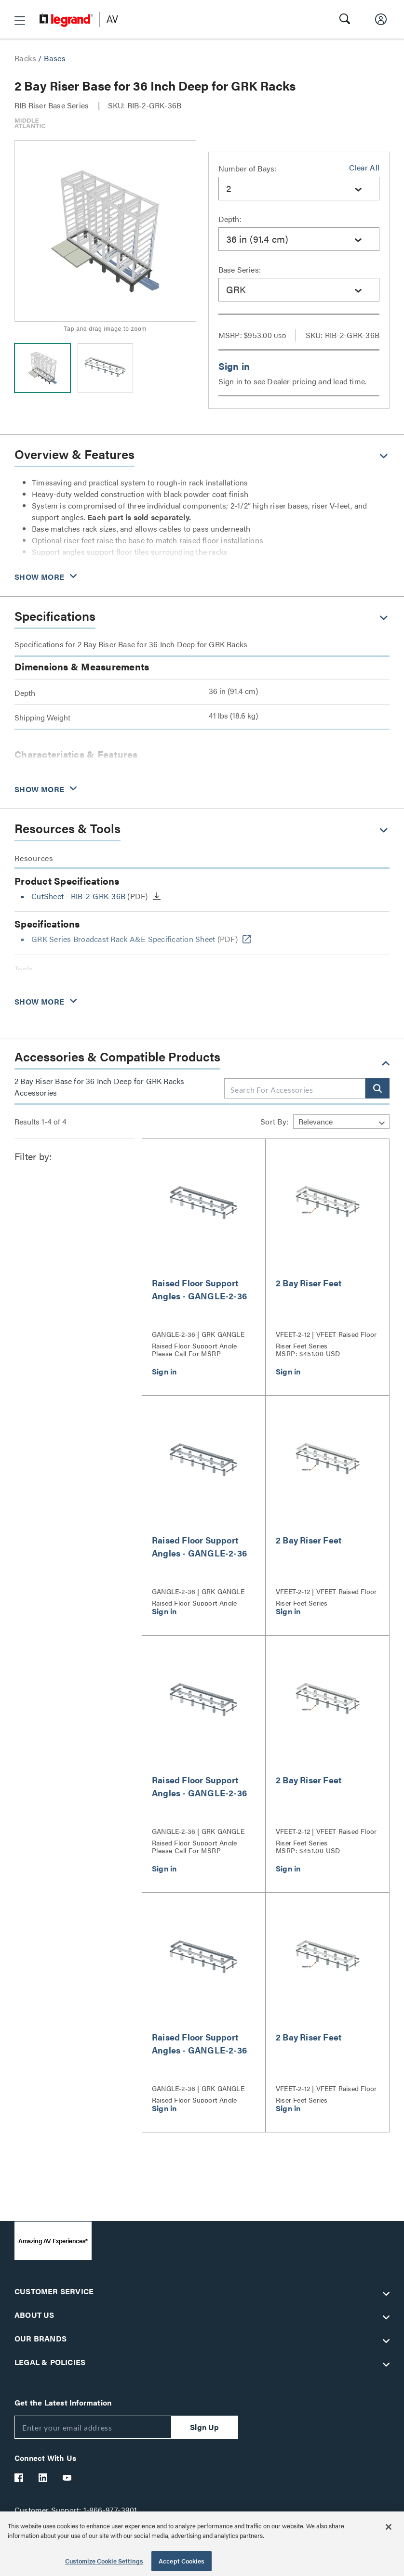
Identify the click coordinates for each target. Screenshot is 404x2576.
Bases (55, 58)
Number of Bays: (247, 168)
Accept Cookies (181, 2560)
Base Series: (239, 269)
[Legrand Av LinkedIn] (43, 2477)
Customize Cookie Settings (104, 2560)
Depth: (230, 218)
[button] (19, 20)
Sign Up (204, 2426)
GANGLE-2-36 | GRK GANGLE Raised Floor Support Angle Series (198, 1338)
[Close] (388, 2526)
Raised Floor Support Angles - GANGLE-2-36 (199, 1289)
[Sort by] (341, 1121)
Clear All (364, 167)
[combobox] (299, 188)
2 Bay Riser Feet (309, 1283)
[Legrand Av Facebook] (19, 2477)
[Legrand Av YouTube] (67, 2477)
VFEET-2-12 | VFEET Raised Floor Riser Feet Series (326, 1338)
